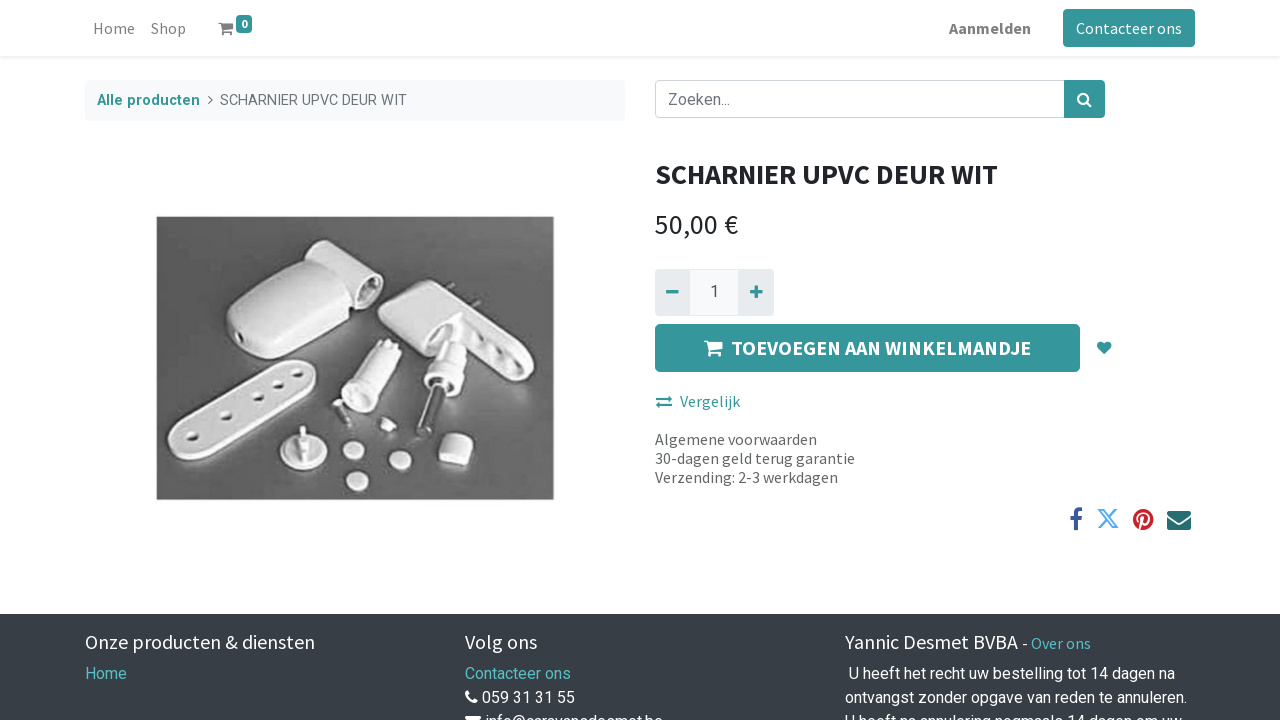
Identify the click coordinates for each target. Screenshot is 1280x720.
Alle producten (148, 100)
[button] (1104, 347)
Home (106, 673)
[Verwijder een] (672, 292)
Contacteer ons (1129, 28)
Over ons (1061, 643)
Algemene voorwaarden (736, 439)
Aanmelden (990, 28)
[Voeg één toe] (755, 292)
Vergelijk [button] (698, 401)
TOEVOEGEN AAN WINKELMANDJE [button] (867, 347)
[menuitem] (114, 28)
